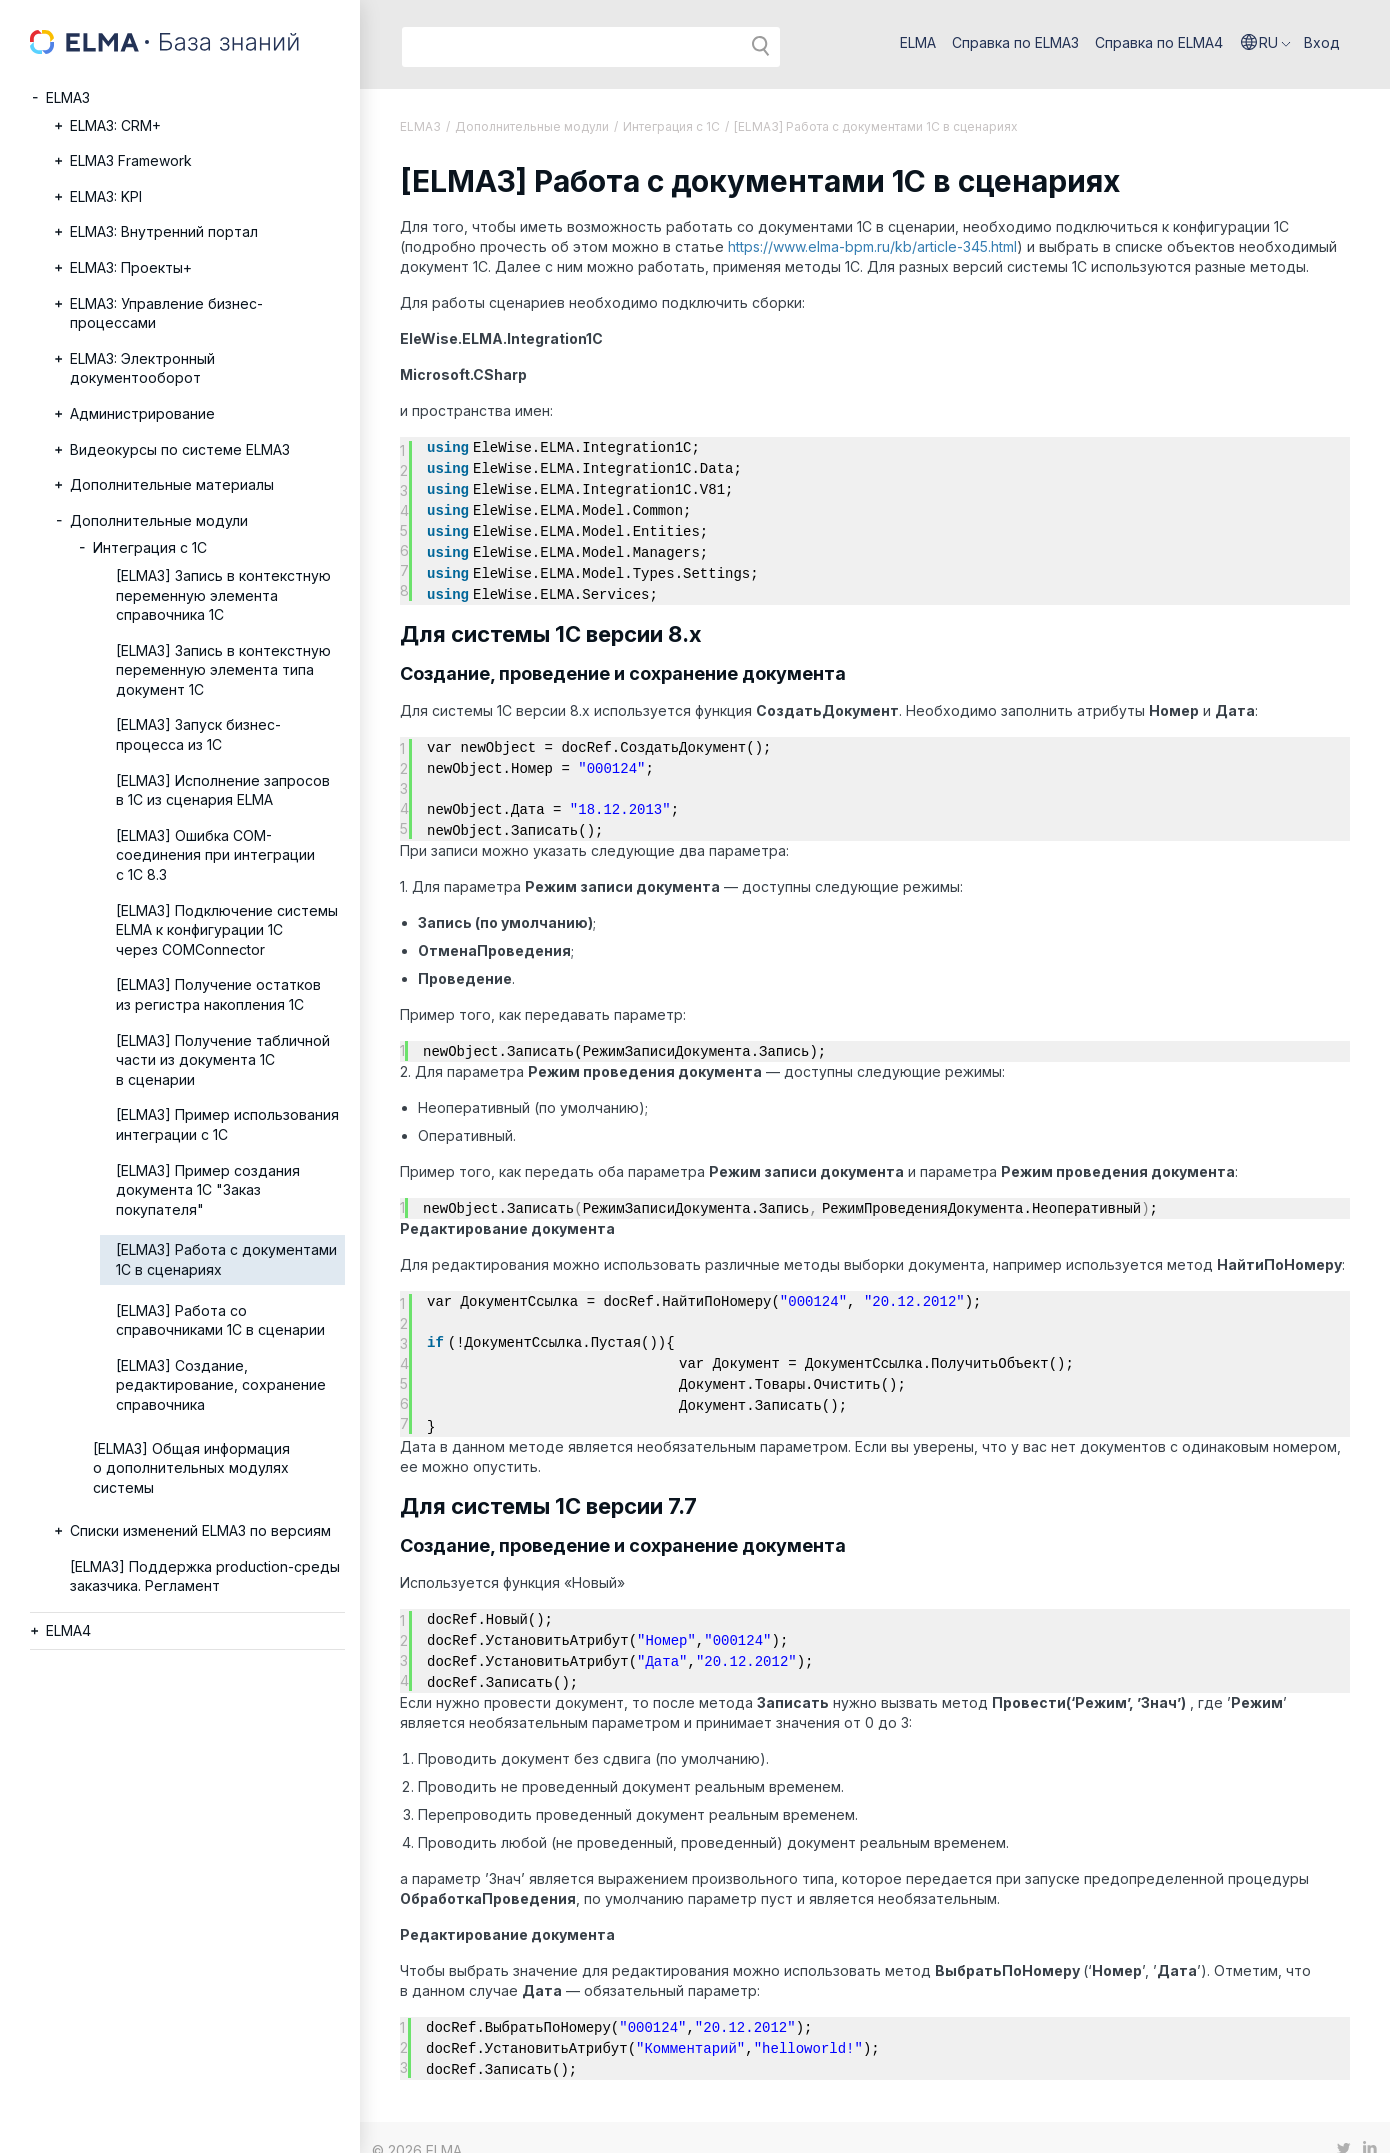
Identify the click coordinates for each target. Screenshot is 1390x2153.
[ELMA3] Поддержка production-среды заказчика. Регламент (205, 1576)
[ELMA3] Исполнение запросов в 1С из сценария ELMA (223, 790)
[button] (1266, 43)
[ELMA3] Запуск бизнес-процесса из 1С (198, 734)
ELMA (918, 42)
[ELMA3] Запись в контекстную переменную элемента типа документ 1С (223, 670)
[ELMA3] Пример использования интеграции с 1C (227, 1124)
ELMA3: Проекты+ (131, 267)
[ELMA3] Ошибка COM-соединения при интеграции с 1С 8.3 (215, 855)
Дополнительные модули (159, 520)
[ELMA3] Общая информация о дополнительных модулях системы (191, 1468)
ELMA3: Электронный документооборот (142, 368)
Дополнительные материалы (172, 484)
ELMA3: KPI (106, 196)
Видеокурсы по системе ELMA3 (180, 449)
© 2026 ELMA (417, 2124)
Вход (1322, 42)
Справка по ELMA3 (1015, 42)
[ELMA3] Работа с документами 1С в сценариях (226, 1259)
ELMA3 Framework (131, 160)
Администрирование (142, 413)
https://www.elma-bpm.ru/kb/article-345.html (872, 246)
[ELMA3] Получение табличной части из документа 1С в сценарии (223, 1060)
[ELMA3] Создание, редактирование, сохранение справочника (221, 1385)
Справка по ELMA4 (1159, 42)
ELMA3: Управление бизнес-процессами (166, 313)
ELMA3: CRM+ (115, 125)
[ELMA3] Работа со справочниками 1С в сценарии (220, 1320)
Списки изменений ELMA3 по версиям (200, 1530)
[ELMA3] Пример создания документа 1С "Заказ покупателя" (208, 1190)
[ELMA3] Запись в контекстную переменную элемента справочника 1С (223, 595)
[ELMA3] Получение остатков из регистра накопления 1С (218, 994)
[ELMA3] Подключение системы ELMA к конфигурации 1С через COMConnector (227, 930)
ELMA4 (68, 1630)
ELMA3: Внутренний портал (164, 231)
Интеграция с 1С (150, 547)
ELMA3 (68, 97)
